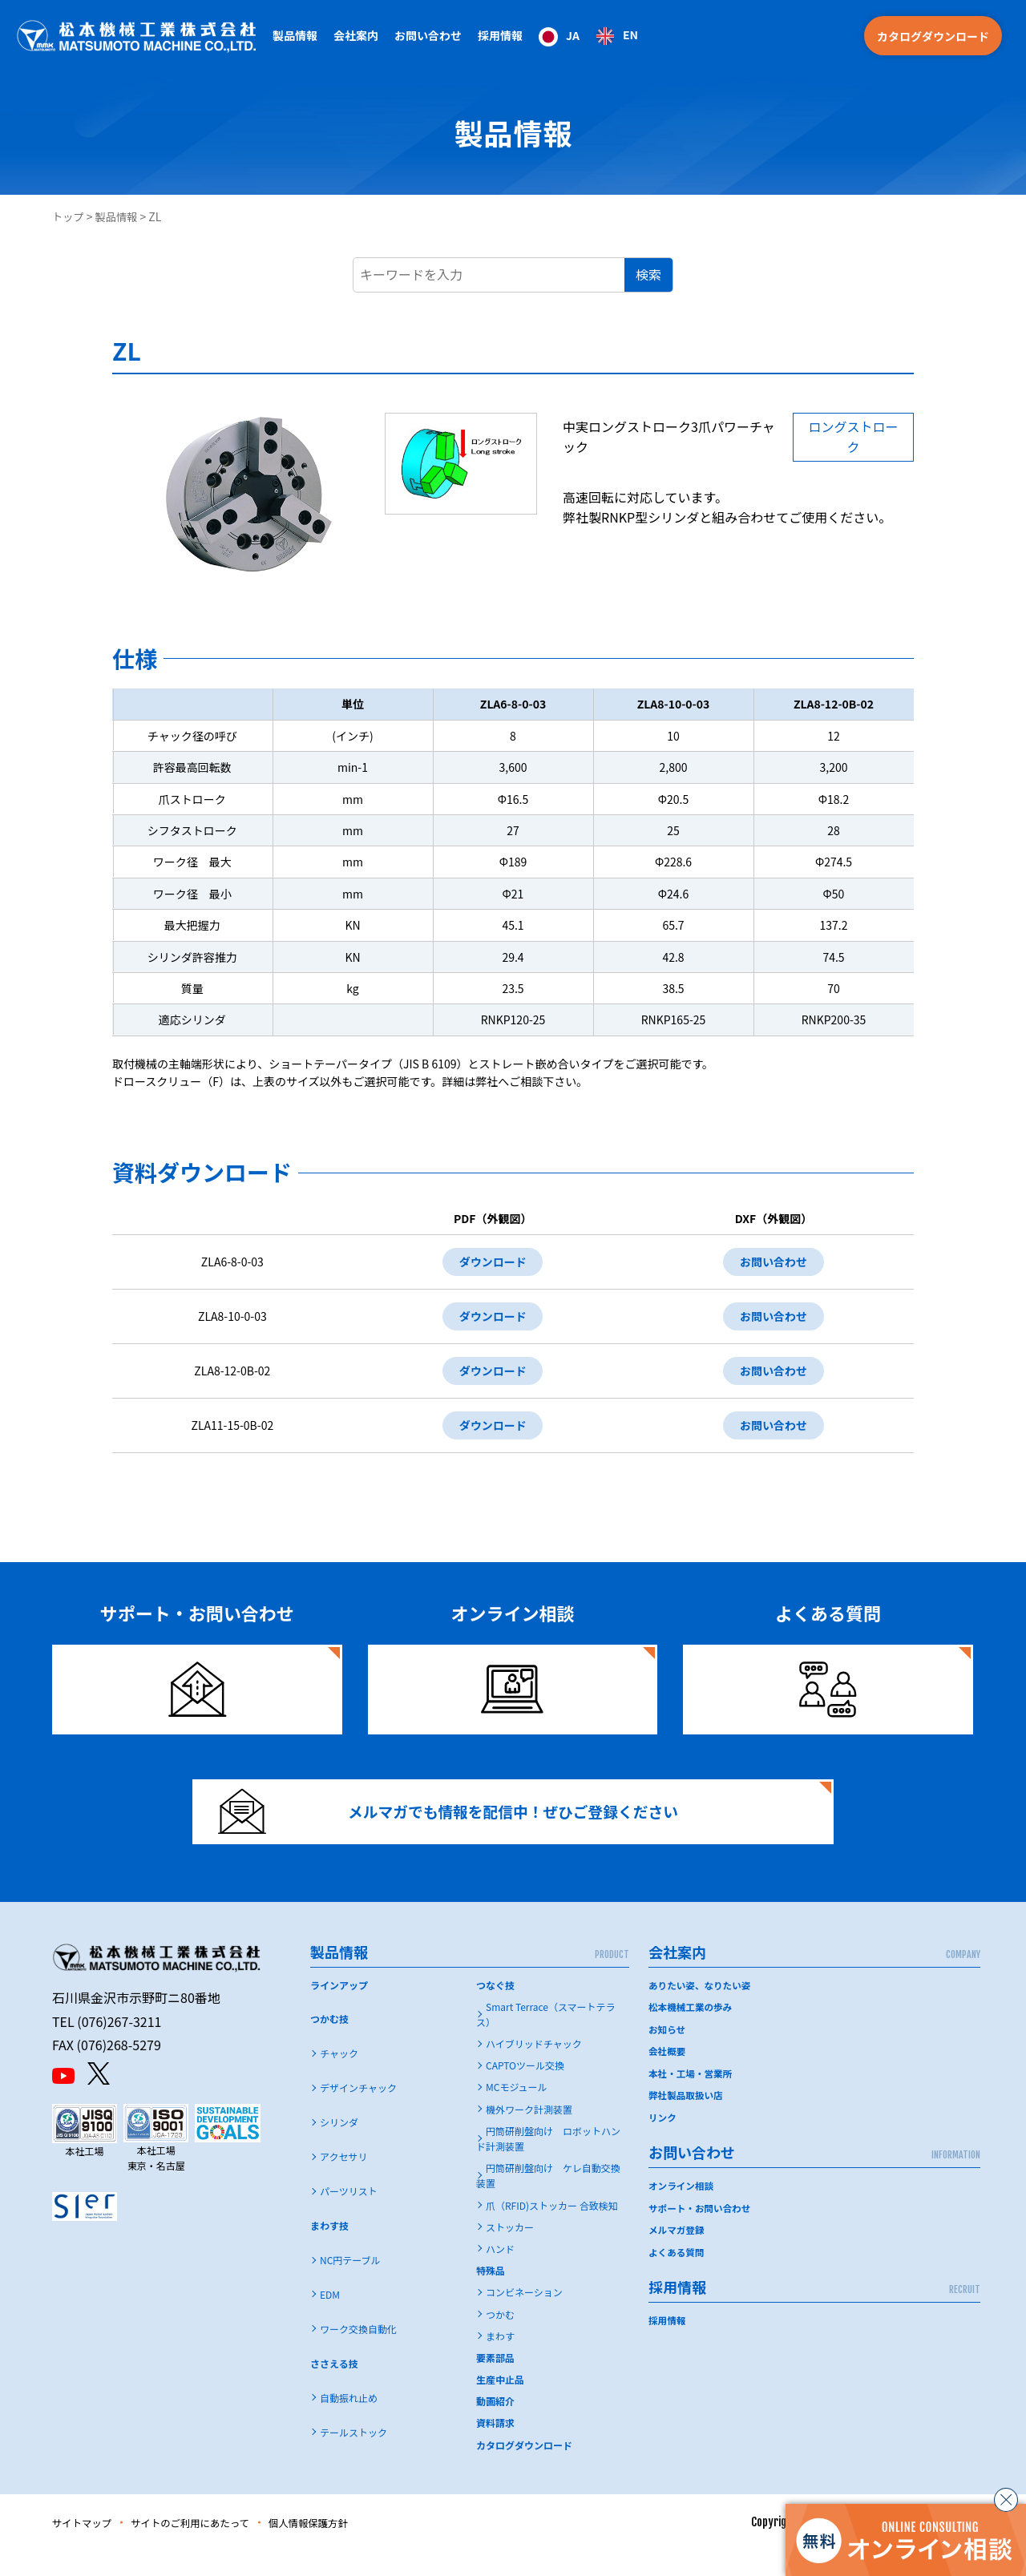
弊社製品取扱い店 (686, 2119)
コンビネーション (524, 2317)
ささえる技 (334, 2388)
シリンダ (339, 2147)
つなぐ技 (495, 2010)
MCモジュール (516, 2112)
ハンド (500, 2273)
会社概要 (667, 2075)
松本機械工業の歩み (691, 2031)
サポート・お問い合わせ (701, 2230)
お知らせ (667, 2053)
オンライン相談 (682, 2208)
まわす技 (329, 2251)
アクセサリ (343, 2182)
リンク (662, 2140)
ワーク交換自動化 (358, 2353)
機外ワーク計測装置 (529, 2134)
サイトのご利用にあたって (206, 2547)
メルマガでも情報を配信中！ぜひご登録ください (462, 1829)
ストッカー (510, 2252)
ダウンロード (487, 1263)
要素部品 (495, 2382)
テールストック (353, 2457)
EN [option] (630, 34)
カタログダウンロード (933, 36)
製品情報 (119, 216)
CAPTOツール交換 (525, 2091)
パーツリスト (349, 2216)
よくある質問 (677, 2274)
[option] (617, 36)
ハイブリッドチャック (534, 2069)
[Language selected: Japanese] (588, 35)
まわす (500, 2361)
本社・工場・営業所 (691, 2097)
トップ (69, 216)
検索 (648, 274)
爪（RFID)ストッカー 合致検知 (552, 2230)
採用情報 (500, 35)
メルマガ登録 (677, 2252)
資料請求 (495, 2448)
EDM (330, 2319)
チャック (339, 2078)
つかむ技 (329, 2044)
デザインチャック (358, 2113)
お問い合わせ (772, 1263)
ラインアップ (339, 2010)
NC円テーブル (350, 2284)
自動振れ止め (349, 2422)
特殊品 (490, 2296)
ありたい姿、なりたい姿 (701, 2010)
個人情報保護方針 (337, 2547)
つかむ (500, 2339)
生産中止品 (500, 2405)
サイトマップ (85, 2547)
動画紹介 (495, 2426)
